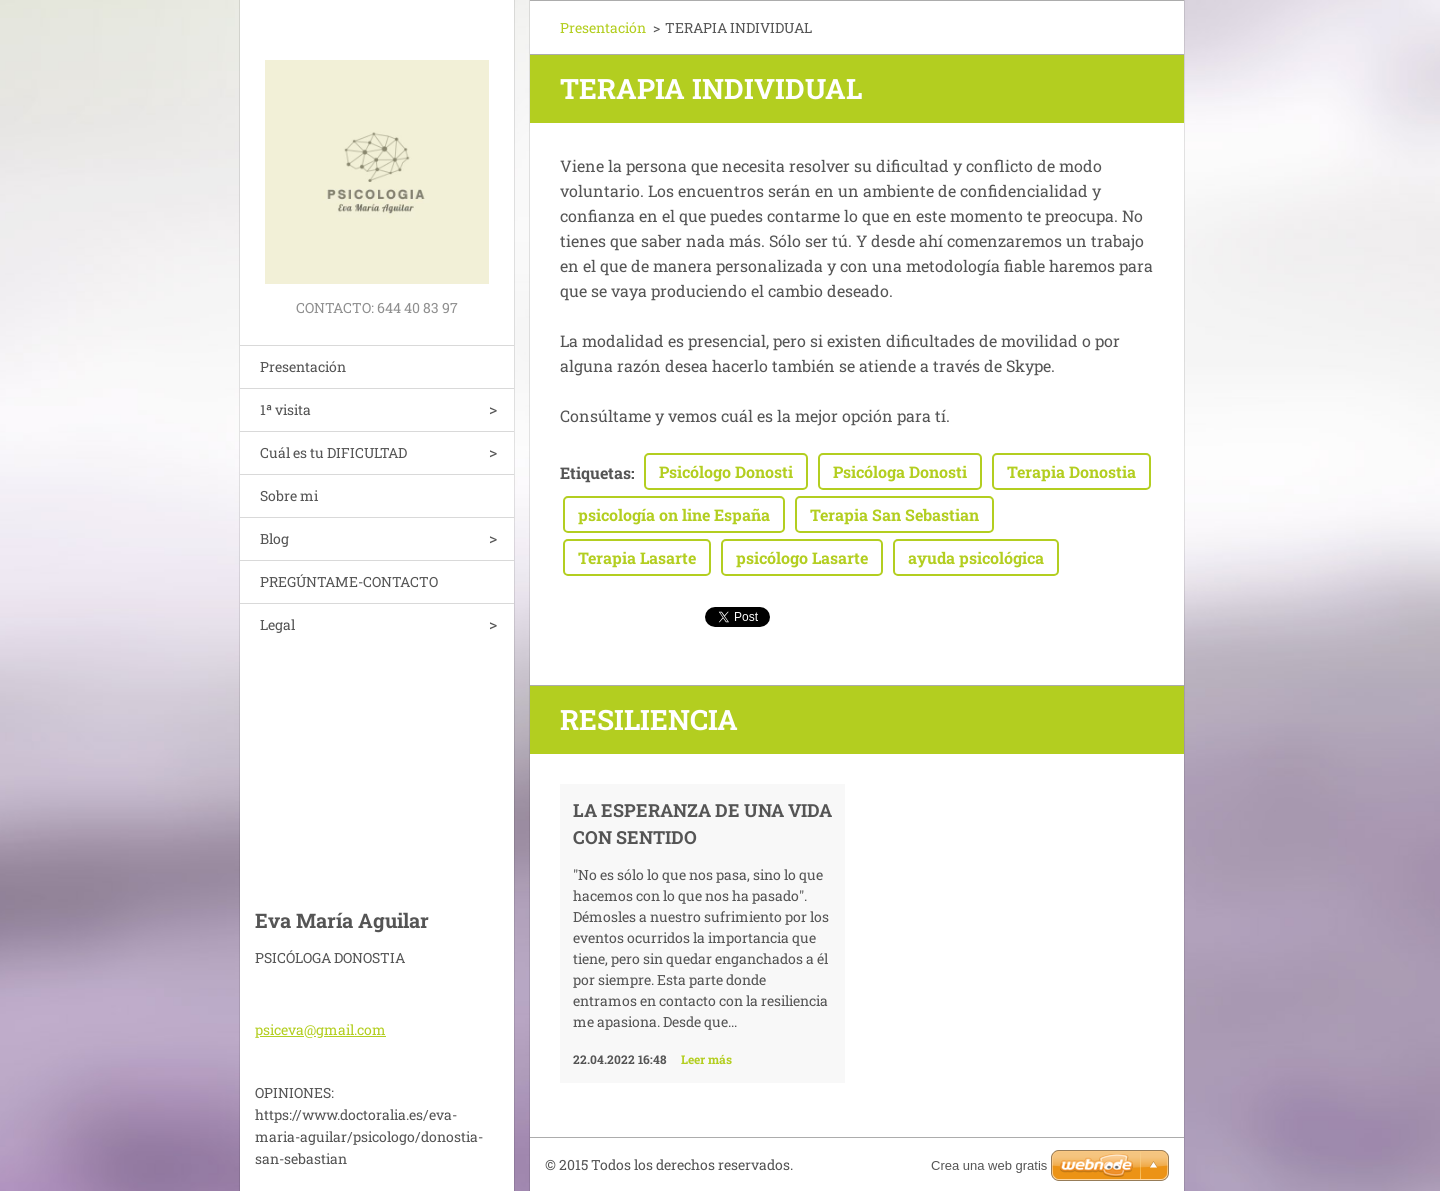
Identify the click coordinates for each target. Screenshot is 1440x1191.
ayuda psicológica (976, 557)
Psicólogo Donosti (726, 471)
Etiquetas (595, 472)
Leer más (706, 1059)
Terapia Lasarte (637, 557)
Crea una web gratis (989, 1165)
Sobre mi (289, 495)
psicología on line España (674, 514)
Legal (277, 624)
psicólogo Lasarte (802, 557)
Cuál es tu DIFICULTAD (333, 452)
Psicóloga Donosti (900, 471)
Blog (274, 538)
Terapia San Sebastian (894, 514)
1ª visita (285, 409)
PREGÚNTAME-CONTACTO (349, 581)
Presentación (303, 366)
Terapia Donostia (1071, 471)
